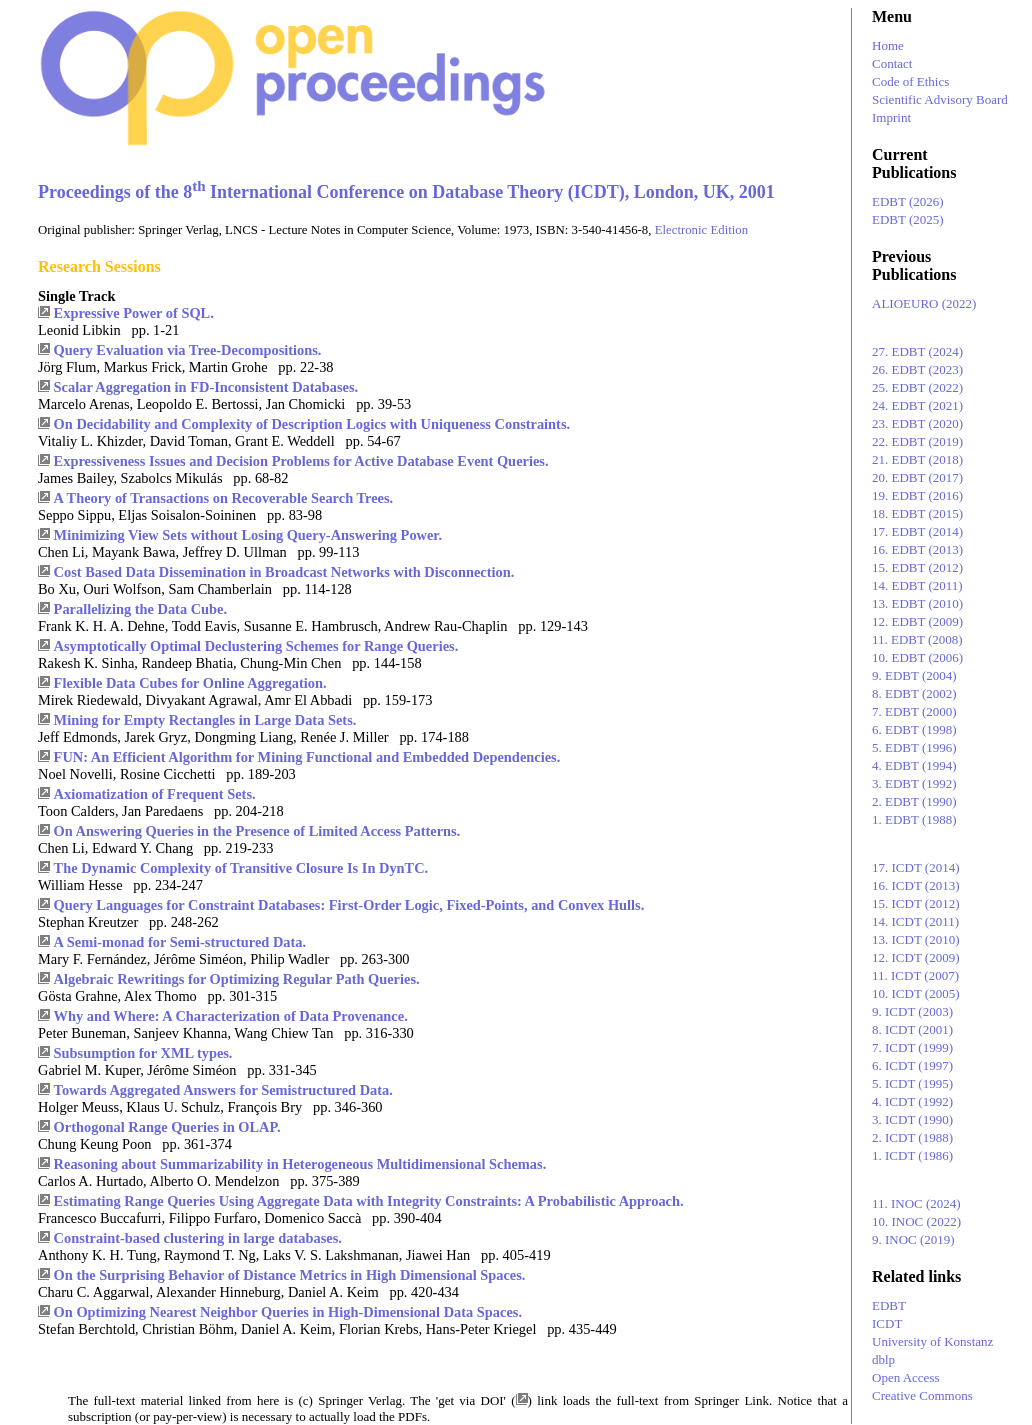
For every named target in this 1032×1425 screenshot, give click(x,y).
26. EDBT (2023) (917, 369)
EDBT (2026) (908, 201)
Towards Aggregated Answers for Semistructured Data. (223, 1090)
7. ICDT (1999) (912, 1047)
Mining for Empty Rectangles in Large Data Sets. (205, 720)
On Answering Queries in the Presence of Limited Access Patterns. (257, 831)
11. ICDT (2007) (915, 975)
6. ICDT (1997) (912, 1065)
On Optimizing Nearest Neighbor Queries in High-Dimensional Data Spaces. (288, 1312)
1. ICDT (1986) (912, 1155)
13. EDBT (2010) (917, 603)
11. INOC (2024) (916, 1203)
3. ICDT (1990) (912, 1119)
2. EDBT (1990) (914, 801)
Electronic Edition (701, 230)
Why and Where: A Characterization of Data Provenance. (231, 1016)
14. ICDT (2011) (915, 921)
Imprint (891, 117)
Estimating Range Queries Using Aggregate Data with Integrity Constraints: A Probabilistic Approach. (369, 1201)
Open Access (906, 1377)
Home (888, 45)
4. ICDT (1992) (912, 1101)
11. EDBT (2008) (917, 639)
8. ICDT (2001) (912, 1029)
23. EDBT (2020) (917, 423)
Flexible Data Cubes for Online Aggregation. (190, 683)
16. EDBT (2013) (917, 549)
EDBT (889, 1305)
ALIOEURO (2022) (924, 303)
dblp (883, 1359)
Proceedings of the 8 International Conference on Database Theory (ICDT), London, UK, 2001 (406, 192)
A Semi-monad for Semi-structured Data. (180, 942)
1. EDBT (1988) (914, 819)
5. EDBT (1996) (914, 747)
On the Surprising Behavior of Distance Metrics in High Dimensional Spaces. (290, 1275)
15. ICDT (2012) (916, 903)
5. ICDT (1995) (912, 1083)
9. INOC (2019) (913, 1239)
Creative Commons (922, 1395)
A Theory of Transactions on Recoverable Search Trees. (224, 498)
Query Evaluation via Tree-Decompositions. (188, 350)
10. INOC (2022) (916, 1221)
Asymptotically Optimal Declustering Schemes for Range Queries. (256, 646)
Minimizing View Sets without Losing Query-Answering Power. (248, 535)
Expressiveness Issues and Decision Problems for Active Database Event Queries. (301, 461)
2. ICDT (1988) (912, 1137)
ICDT (887, 1323)
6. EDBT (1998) (914, 729)
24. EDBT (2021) (917, 405)
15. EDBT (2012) (917, 567)
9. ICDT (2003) (912, 1011)
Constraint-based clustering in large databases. (198, 1238)
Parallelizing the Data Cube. (140, 609)
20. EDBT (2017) (917, 477)
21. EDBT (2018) (917, 459)
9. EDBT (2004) (914, 675)
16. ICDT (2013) (916, 885)
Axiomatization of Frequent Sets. (155, 794)
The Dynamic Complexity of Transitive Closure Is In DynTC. (241, 868)
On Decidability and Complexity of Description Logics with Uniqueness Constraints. (312, 424)
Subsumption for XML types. (143, 1053)
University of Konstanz (932, 1341)
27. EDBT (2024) (917, 351)
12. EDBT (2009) (917, 621)
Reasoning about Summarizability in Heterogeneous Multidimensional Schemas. (300, 1164)
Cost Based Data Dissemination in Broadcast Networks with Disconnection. (284, 572)
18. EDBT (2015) (917, 513)
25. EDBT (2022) (917, 387)
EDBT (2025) (908, 219)
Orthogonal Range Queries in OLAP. (167, 1127)
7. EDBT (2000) (914, 711)
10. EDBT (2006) (917, 657)
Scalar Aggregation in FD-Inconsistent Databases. (206, 387)
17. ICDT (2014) (916, 867)
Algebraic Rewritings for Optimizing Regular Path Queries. (237, 979)
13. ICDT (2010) (916, 939)
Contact (892, 63)
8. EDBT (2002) (914, 693)
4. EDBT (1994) (914, 765)
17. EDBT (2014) (917, 531)
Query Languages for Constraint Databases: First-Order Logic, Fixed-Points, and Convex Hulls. (349, 905)
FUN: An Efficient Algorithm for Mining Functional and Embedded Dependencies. (307, 757)
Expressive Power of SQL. (134, 313)
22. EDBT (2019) (917, 441)
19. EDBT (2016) (917, 495)
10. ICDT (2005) (916, 993)
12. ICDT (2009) (916, 957)
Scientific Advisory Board (940, 99)
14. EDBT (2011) (917, 585)
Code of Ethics (910, 81)
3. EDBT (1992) (914, 783)
